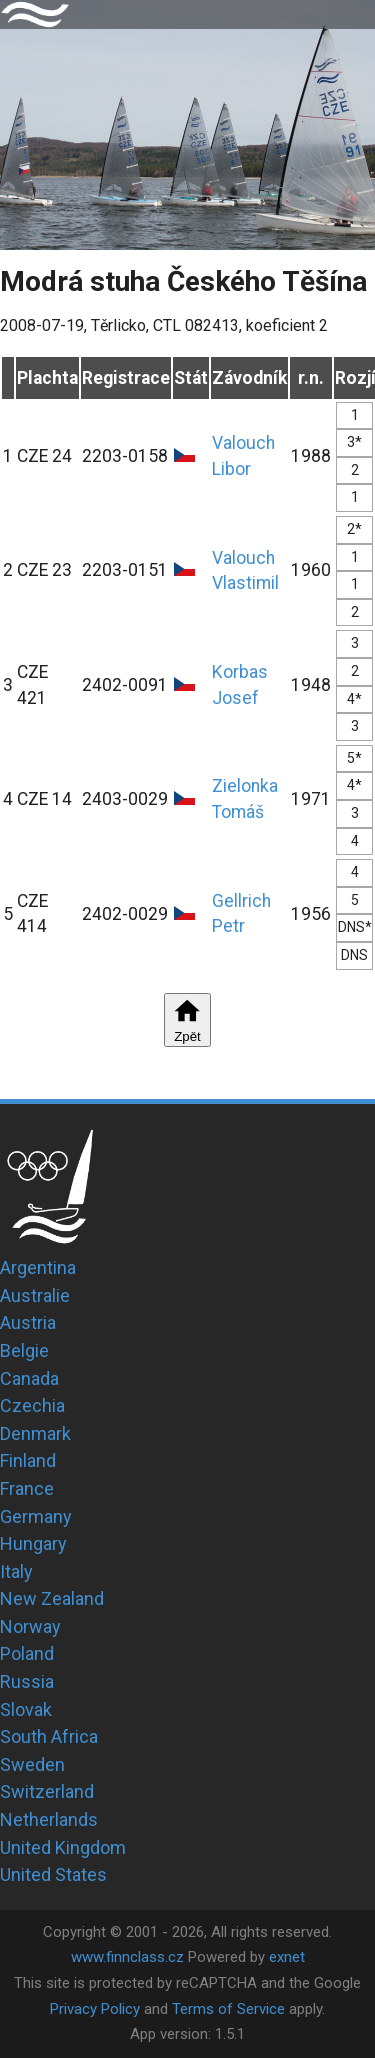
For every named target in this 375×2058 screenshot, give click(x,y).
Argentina (38, 1267)
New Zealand (52, 1598)
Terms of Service (228, 2009)
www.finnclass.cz (127, 1957)
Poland (27, 1653)
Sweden (32, 1764)
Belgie (24, 1350)
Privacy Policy (95, 2009)
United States (53, 1874)
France (27, 1488)
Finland (28, 1460)
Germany (36, 1516)
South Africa (49, 1736)
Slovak (26, 1709)
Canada (29, 1378)
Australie (35, 1295)
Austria (28, 1322)
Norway (30, 1626)
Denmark (35, 1433)
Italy (16, 1571)
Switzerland (47, 1791)
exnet (287, 1957)
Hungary (33, 1543)
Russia (27, 1681)
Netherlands (49, 1819)
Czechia (32, 1405)
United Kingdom (63, 1847)
